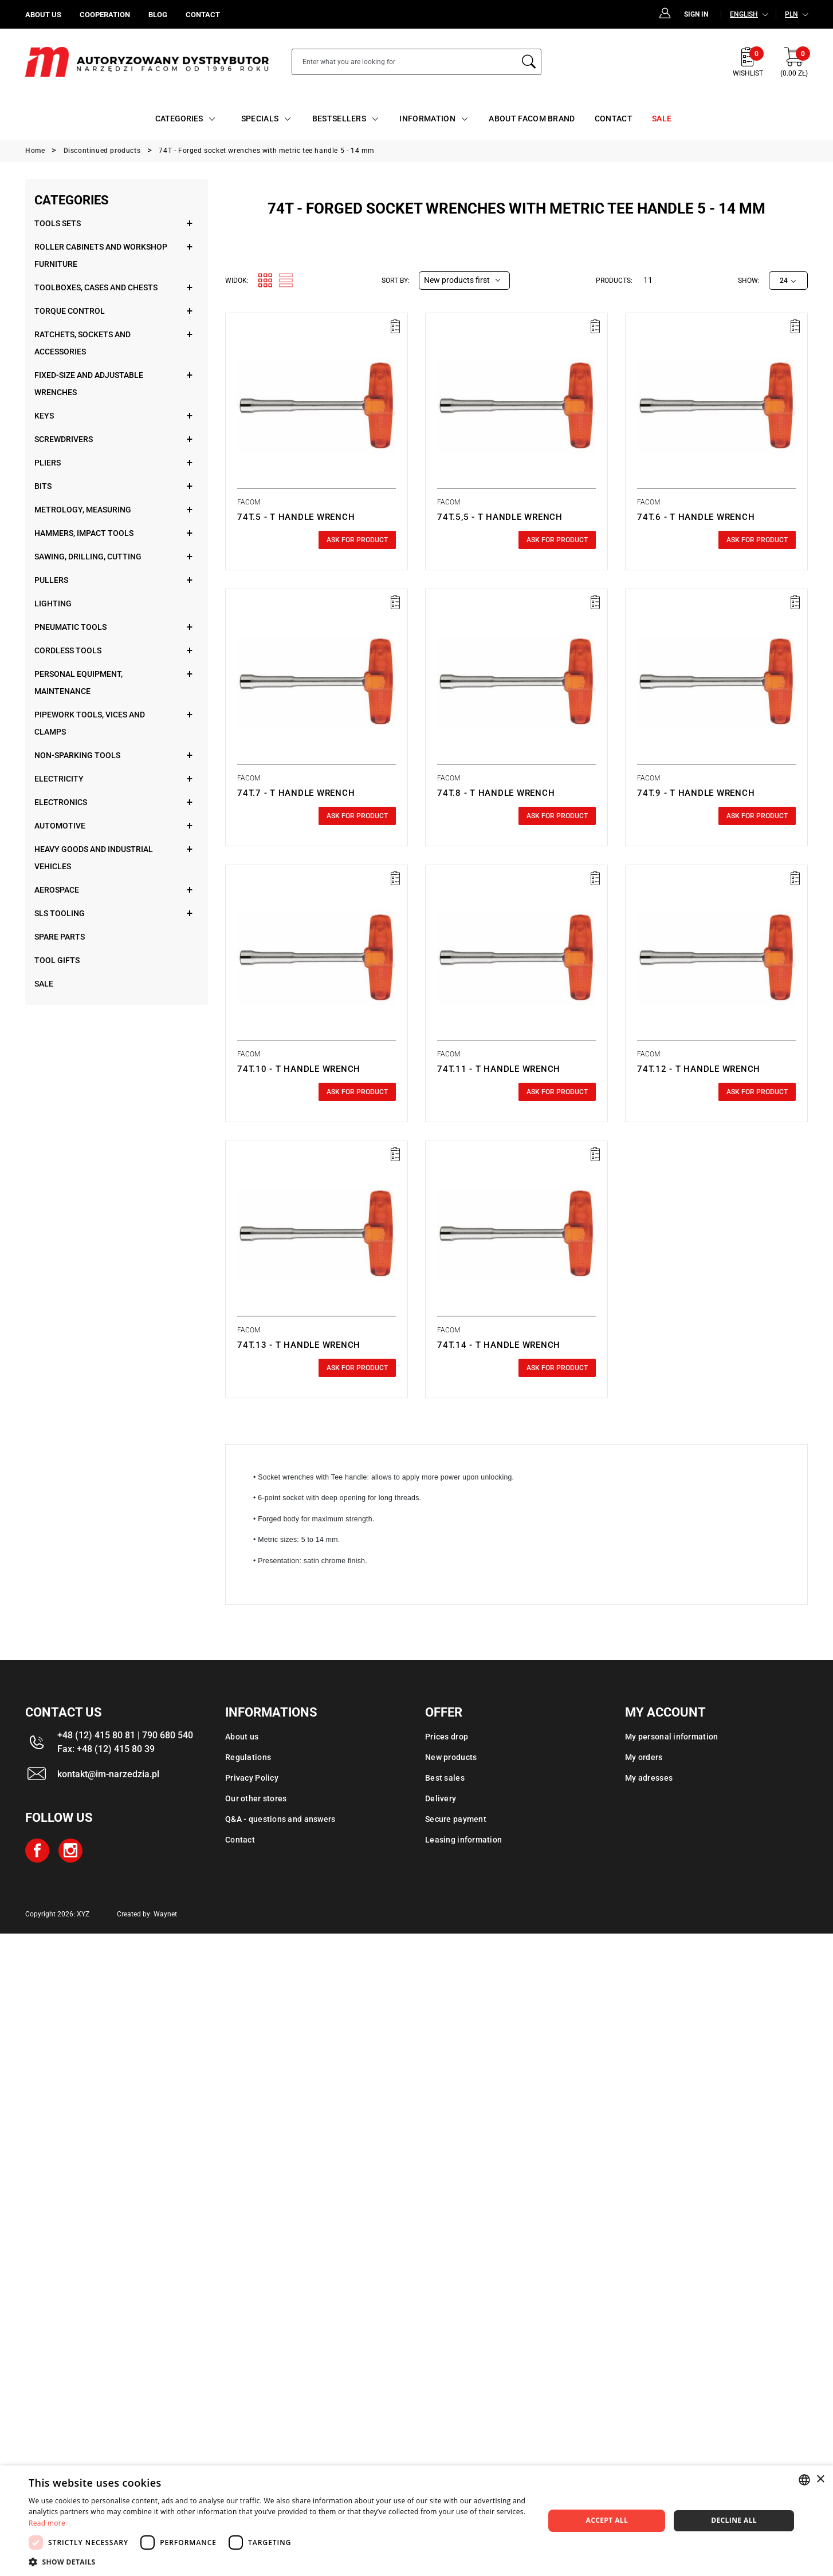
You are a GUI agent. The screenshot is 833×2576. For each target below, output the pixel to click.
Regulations (248, 1757)
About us (241, 1736)
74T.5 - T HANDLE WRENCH (296, 517)
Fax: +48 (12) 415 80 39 (106, 1748)
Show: (749, 280)
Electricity (59, 778)
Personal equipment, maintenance (78, 682)
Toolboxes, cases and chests (96, 287)
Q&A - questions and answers (280, 1819)
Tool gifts (57, 960)
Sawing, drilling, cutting (88, 556)
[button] (279, 2561)
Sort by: (396, 281)
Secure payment (455, 1819)
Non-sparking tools (77, 755)
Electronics (60, 802)
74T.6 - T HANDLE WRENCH (696, 517)
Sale (43, 983)
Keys (44, 415)
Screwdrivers (63, 439)
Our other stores (255, 1798)
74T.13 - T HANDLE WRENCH (298, 1345)
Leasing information (463, 1839)
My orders (644, 1757)
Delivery (440, 1798)
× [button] (820, 2479)
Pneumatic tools (70, 627)
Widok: (237, 280)
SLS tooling (59, 913)
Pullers (51, 580)
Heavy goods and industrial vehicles (93, 858)
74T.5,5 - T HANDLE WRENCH (500, 517)
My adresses (649, 1777)
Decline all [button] (734, 2520)
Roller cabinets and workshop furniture (100, 255)
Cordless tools (67, 650)
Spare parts (59, 936)
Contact (240, 1839)
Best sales (445, 1777)
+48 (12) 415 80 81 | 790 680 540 (125, 1735)
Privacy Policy (251, 1777)
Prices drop (446, 1736)
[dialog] (416, 2520)
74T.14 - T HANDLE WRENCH (498, 1345)
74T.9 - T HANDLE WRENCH (696, 793)
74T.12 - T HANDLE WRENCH (698, 1069)
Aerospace (56, 889)
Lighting (53, 603)
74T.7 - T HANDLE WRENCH (296, 793)
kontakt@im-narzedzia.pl (108, 1774)
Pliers (47, 462)
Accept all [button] (607, 2520)
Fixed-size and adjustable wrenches (88, 383)
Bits (43, 486)
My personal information (671, 1736)
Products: (614, 280)
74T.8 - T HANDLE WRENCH (496, 793)
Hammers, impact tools (83, 533)
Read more (47, 2523)
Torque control (69, 310)
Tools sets (57, 223)
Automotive (59, 825)
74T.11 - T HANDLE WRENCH (498, 1069)
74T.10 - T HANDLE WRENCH (298, 1069)
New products (451, 1757)
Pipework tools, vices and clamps (89, 723)
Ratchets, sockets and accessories (82, 343)
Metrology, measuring (82, 509)
